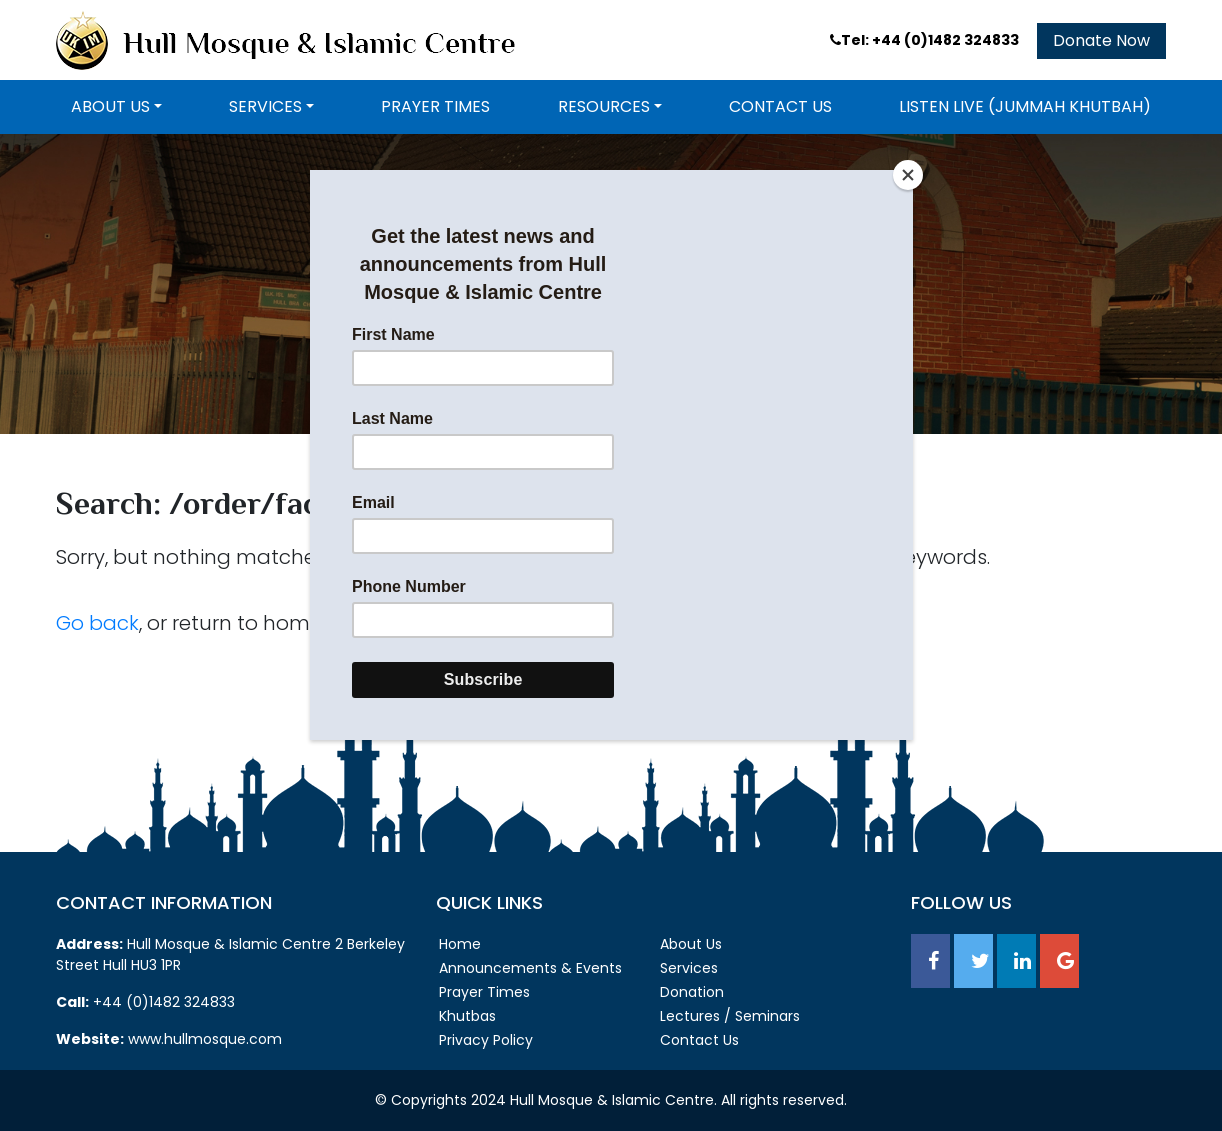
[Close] (908, 175)
